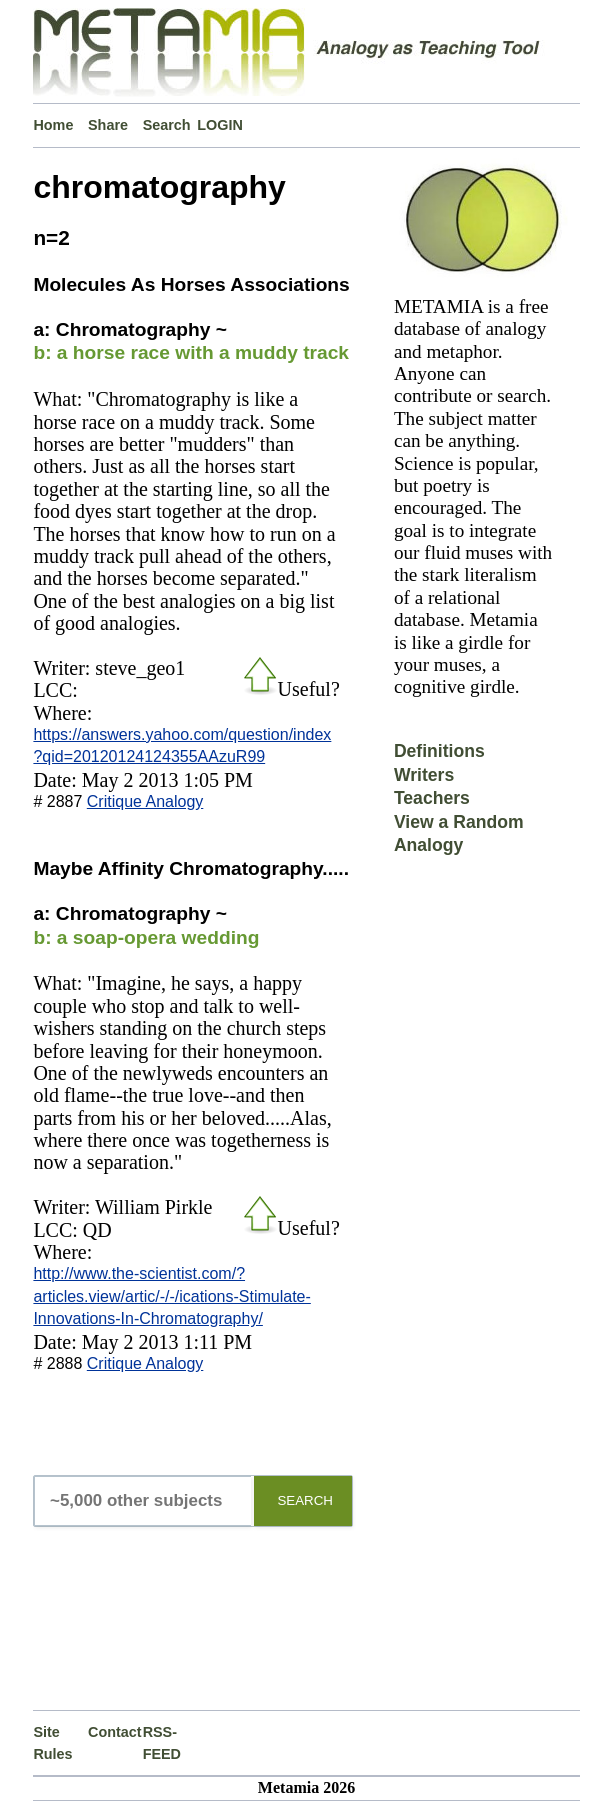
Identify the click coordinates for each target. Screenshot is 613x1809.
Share (108, 125)
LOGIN (220, 125)
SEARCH (305, 1500)
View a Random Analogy (459, 833)
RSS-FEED (162, 1743)
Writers (424, 775)
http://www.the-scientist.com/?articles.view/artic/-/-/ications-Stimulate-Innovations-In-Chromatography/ (171, 1296)
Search (167, 125)
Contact (115, 1732)
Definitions (439, 751)
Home (53, 125)
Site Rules (52, 1743)
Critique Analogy (145, 801)
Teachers (432, 798)
